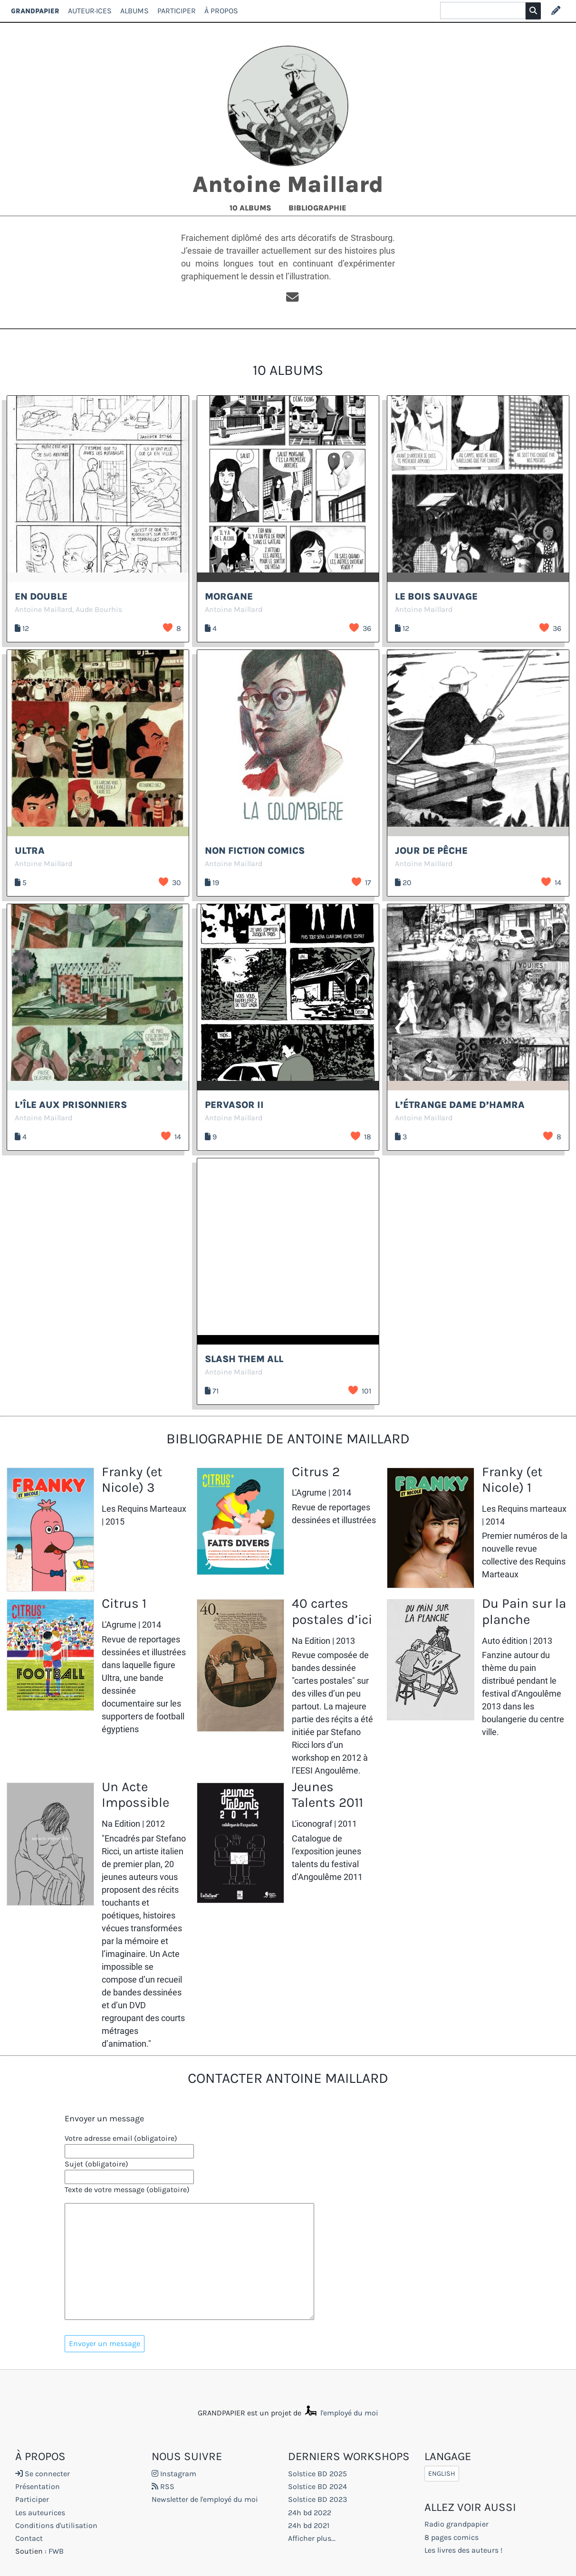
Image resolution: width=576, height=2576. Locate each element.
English (441, 2474)
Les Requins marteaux (524, 1509)
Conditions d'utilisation (56, 2525)
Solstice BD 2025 (317, 2473)
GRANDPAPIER (35, 11)
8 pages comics (451, 2537)
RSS (163, 2486)
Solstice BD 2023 (317, 2499)
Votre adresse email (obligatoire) (121, 2138)
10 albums (251, 207)
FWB (56, 2551)
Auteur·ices (90, 10)
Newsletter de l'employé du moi (205, 2499)
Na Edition (311, 1641)
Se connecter (42, 2473)
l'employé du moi (340, 2412)
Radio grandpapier (456, 2523)
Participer (176, 10)
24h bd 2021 (308, 2525)
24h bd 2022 (309, 2512)
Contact (29, 2538)
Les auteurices (40, 2512)
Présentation (37, 2486)
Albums (134, 10)
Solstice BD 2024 (317, 2486)
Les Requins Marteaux (144, 1509)
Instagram (174, 2473)
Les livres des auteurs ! (463, 2550)
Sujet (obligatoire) (96, 2163)
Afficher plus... (312, 2538)
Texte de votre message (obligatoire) (127, 2189)
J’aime (168, 627)
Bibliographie (317, 207)
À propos (221, 10)
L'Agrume (309, 1493)
